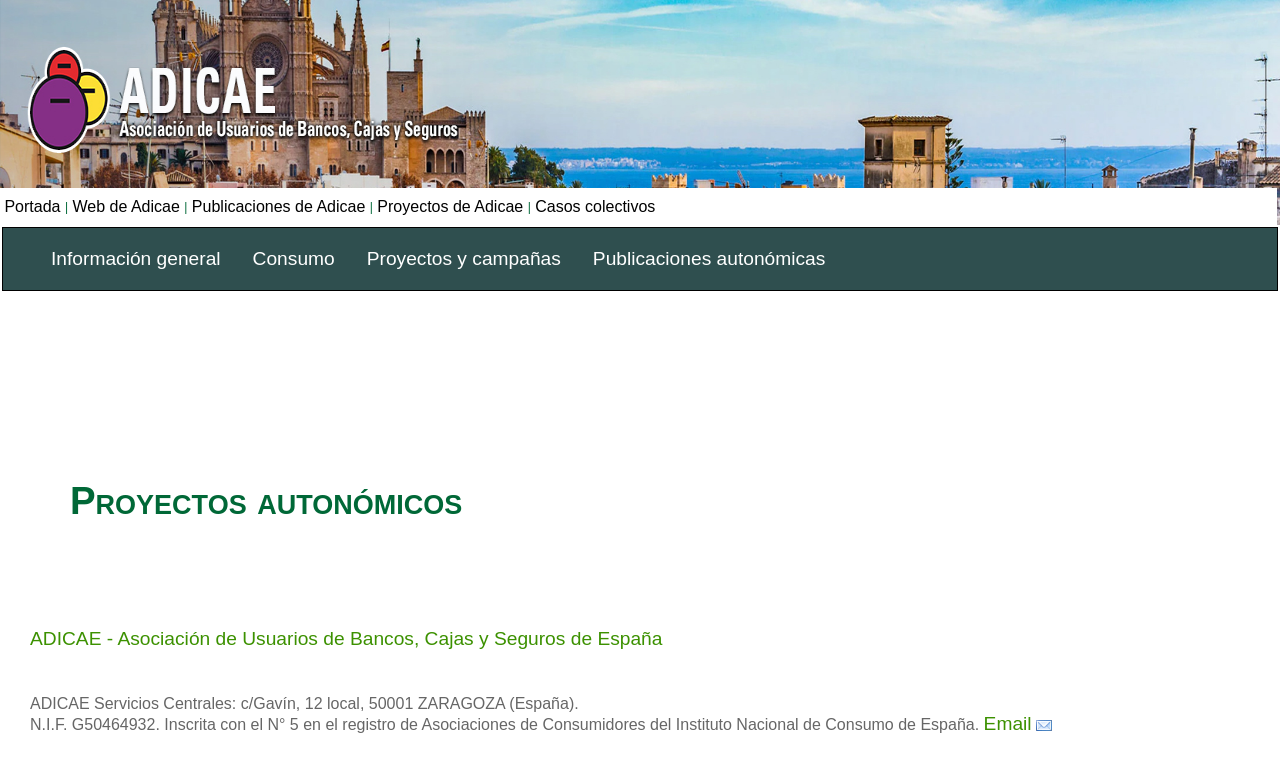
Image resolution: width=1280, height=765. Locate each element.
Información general (136, 258)
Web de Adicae (124, 206)
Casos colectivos (593, 206)
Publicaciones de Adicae (276, 206)
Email (1008, 723)
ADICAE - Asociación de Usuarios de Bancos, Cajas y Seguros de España (346, 638)
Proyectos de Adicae (448, 206)
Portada (30, 206)
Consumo (294, 258)
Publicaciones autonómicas (709, 258)
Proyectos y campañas (464, 258)
